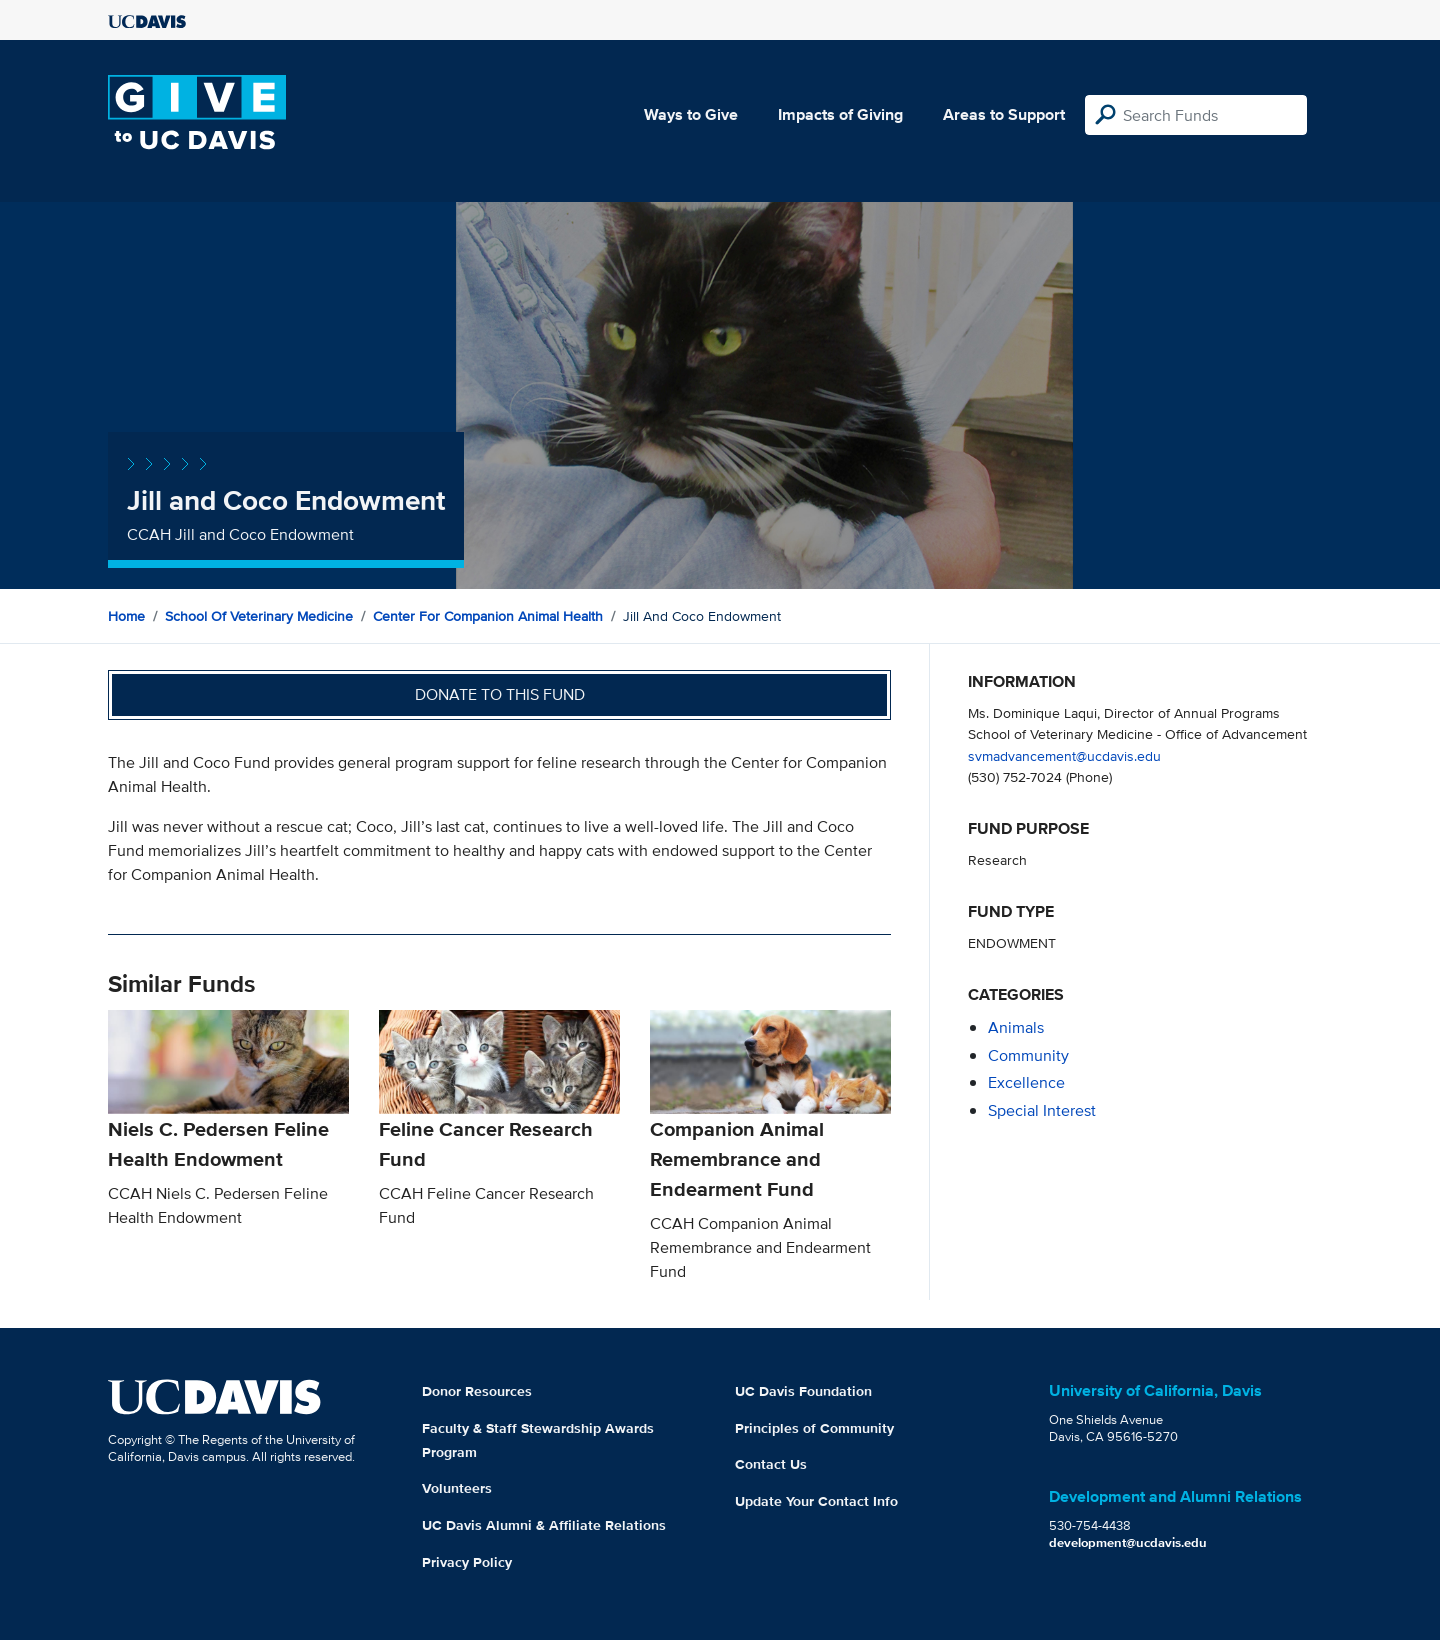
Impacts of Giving (840, 114)
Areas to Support (1004, 114)
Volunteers (457, 1488)
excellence (1026, 1082)
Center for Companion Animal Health (488, 616)
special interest (1042, 1110)
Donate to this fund (500, 694)
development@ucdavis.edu (1128, 1542)
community (1028, 1055)
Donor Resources (477, 1391)
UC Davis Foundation (803, 1391)
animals (1016, 1027)
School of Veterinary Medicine (259, 616)
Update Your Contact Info (816, 1501)
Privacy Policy (467, 1562)
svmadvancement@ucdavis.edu (1064, 755)
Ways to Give (691, 114)
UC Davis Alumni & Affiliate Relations (544, 1525)
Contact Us (771, 1464)
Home (126, 616)
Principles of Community (814, 1428)
